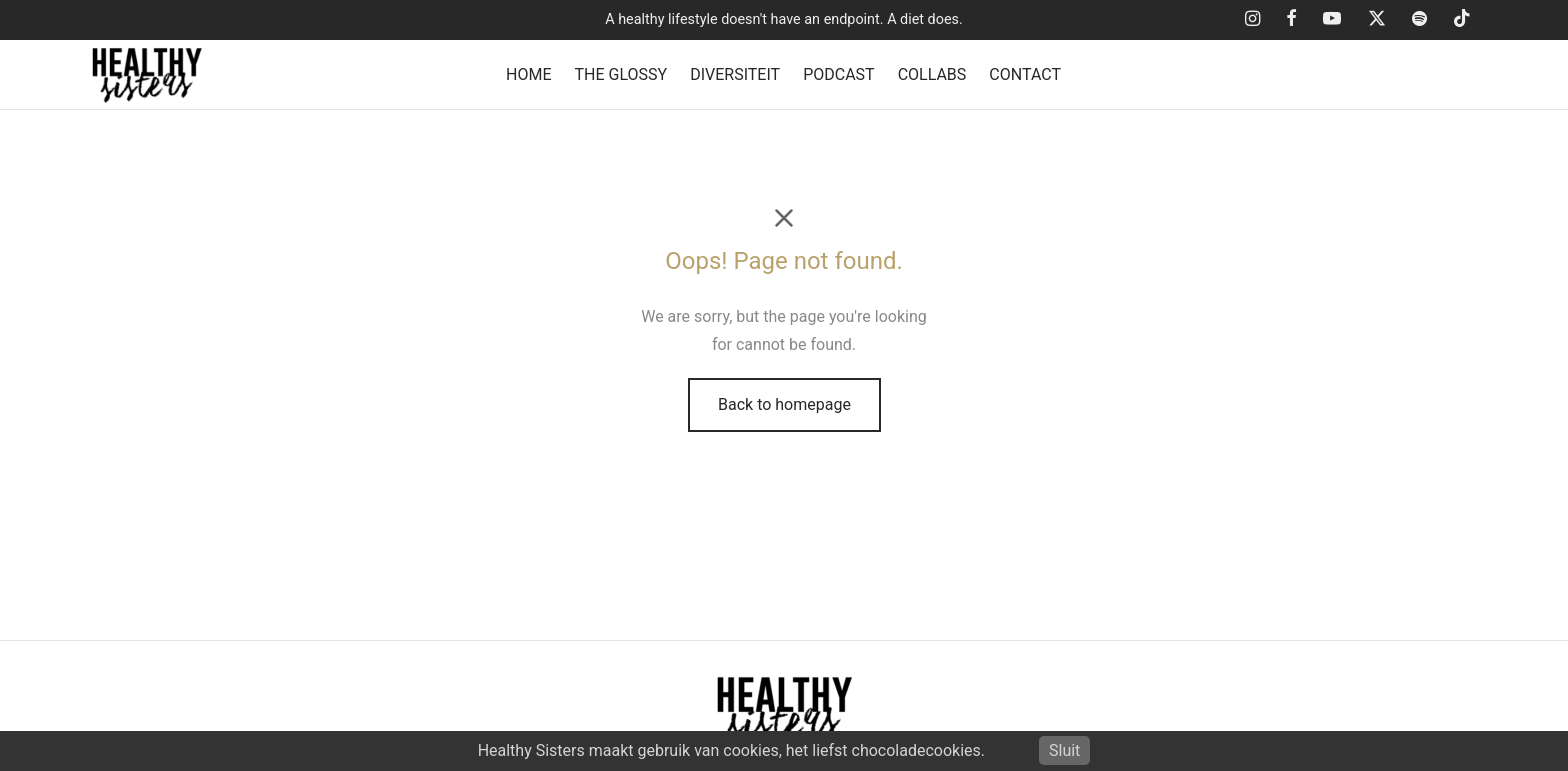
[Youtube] (1332, 19)
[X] (1376, 19)
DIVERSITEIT (735, 74)
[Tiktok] (1462, 19)
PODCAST (839, 74)
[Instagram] (1252, 19)
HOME (528, 74)
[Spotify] (1419, 19)
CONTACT (1025, 74)
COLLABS (932, 74)
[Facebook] (1291, 19)
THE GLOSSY (621, 74)
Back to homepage (784, 404)
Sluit (1064, 750)
